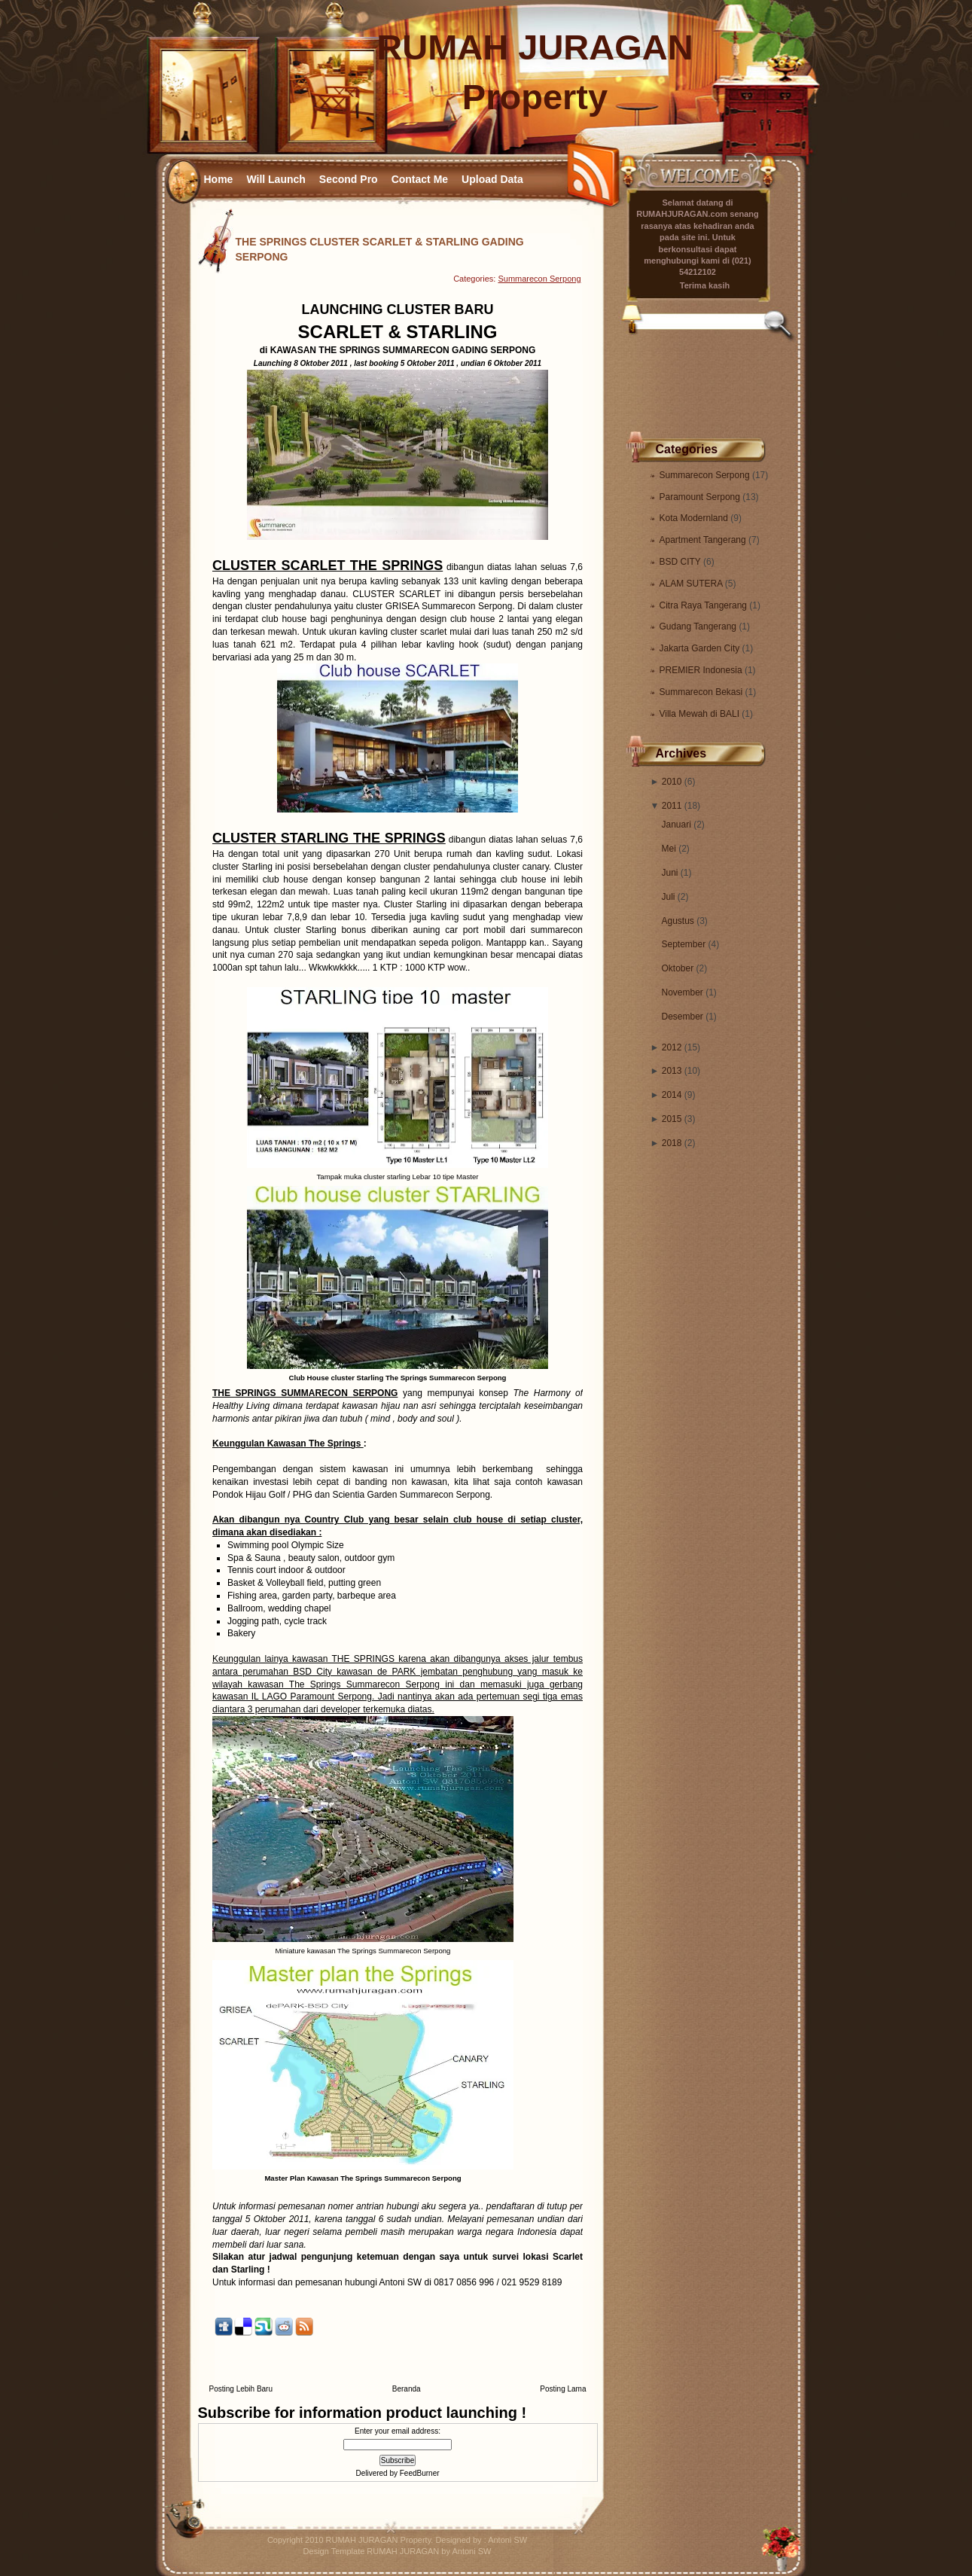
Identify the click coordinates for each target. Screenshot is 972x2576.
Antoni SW (507, 2539)
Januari (676, 824)
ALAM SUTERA (692, 583)
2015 (672, 1119)
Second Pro (348, 179)
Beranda (406, 2389)
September (684, 944)
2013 (672, 1070)
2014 (672, 1095)
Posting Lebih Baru (241, 2389)
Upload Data (492, 179)
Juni (670, 872)
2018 (672, 1143)
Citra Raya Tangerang (705, 605)
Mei (669, 848)
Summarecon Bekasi (702, 692)
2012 (672, 1047)
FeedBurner (420, 2473)
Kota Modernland (695, 518)
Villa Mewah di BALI (701, 714)
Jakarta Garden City (701, 648)
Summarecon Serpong (706, 475)
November (682, 992)
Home (218, 179)
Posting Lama (563, 2389)
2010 (672, 781)
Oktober (678, 968)
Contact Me (420, 179)
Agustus (678, 921)
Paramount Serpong (701, 497)
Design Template (334, 2551)
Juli (668, 897)
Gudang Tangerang (699, 626)
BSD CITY (681, 561)
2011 (672, 805)
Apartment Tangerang (704, 540)
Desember (682, 1016)
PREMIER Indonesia (702, 670)
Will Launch (275, 179)
